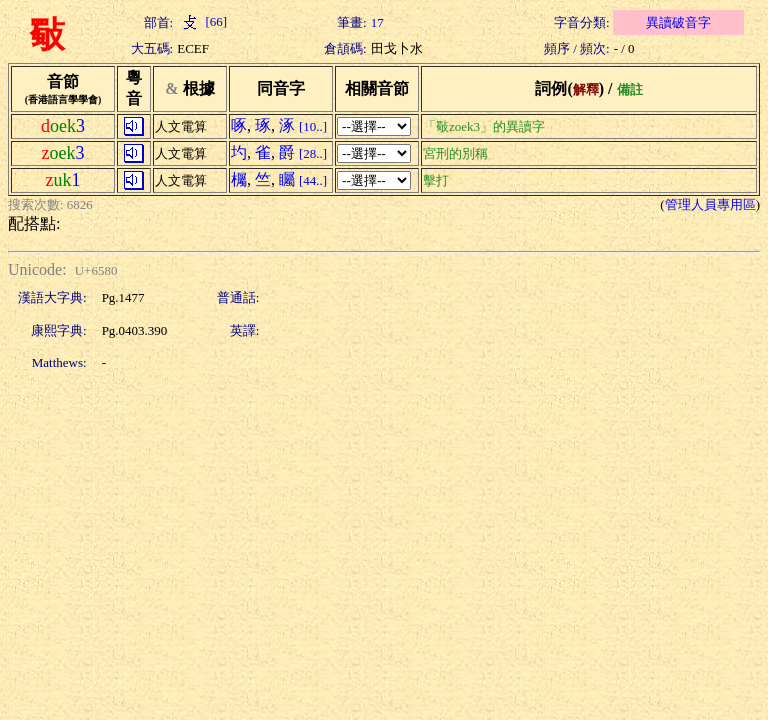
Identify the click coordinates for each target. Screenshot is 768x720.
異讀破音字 (678, 22)
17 (377, 22)
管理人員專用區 (710, 204)
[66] (202, 21)
